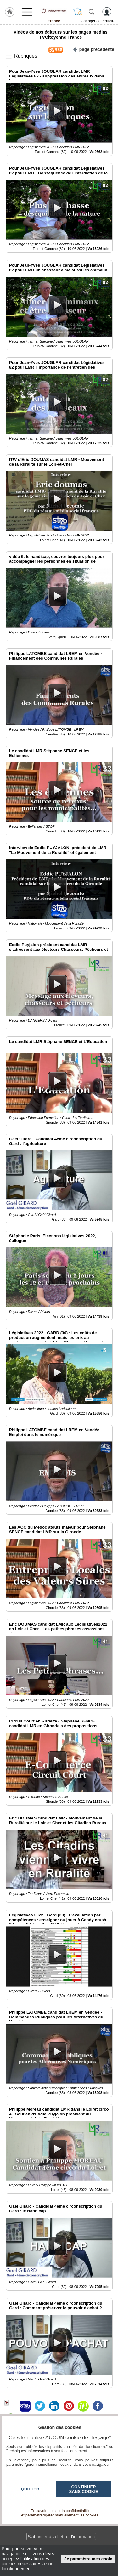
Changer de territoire (98, 21)
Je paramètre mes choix (88, 2558)
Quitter (30, 2489)
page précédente (93, 49)
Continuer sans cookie (83, 2489)
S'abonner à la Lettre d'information (61, 2536)
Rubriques (25, 56)
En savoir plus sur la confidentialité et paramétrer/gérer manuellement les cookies (59, 2513)
